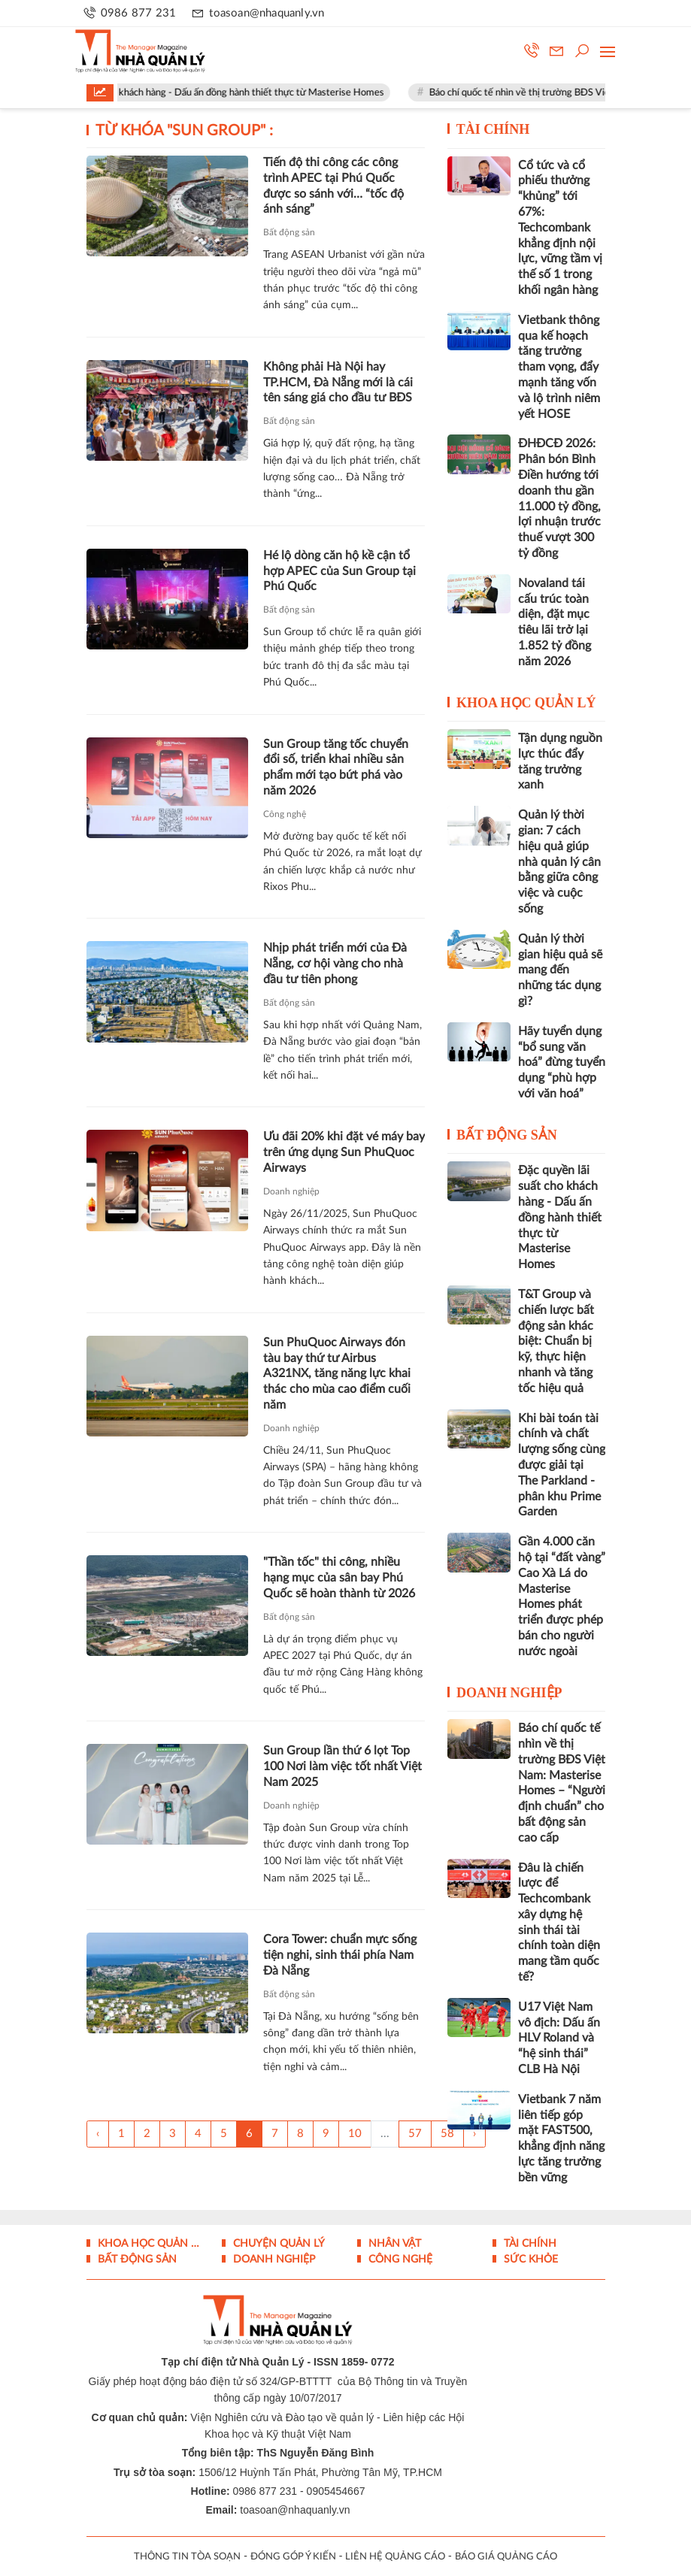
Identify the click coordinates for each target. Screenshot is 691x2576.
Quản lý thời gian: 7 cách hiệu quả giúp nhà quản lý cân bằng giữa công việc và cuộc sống (559, 862)
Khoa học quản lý (526, 702)
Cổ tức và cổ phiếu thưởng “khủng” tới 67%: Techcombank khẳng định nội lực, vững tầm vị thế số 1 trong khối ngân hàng (560, 227)
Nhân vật (393, 2243)
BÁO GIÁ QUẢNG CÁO (506, 2557)
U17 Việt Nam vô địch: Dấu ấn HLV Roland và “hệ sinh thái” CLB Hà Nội (559, 2038)
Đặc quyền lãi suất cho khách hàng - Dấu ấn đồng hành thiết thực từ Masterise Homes (227, 93)
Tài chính (493, 129)
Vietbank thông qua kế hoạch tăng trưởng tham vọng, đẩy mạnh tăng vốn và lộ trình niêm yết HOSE (559, 367)
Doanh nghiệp (291, 1191)
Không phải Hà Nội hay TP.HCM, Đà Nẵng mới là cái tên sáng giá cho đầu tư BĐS (338, 382)
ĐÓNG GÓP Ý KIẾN (293, 2557)
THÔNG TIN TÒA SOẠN (187, 2557)
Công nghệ (284, 814)
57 (415, 2133)
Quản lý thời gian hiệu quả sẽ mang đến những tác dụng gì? (560, 970)
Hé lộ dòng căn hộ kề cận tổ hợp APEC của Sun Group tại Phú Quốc (339, 571)
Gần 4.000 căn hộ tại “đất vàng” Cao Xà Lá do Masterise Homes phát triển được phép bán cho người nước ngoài (561, 1596)
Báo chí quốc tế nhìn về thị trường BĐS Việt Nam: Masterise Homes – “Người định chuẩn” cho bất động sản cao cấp (561, 1783)
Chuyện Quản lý (277, 2243)
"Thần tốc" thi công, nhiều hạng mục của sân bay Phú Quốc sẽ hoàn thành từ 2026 (339, 1578)
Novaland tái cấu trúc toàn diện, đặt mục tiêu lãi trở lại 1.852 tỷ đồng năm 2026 (554, 622)
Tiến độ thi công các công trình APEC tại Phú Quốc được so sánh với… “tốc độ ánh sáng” (333, 185)
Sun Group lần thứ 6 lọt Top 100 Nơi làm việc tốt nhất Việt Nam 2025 (342, 1766)
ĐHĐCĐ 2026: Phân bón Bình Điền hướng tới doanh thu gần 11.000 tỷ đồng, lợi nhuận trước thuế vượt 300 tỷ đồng (559, 498)
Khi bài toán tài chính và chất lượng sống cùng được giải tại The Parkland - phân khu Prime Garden (561, 1465)
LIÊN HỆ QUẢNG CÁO (395, 2557)
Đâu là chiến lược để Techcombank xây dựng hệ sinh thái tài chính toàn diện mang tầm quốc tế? (559, 1923)
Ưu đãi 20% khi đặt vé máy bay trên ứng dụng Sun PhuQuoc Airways (344, 1152)
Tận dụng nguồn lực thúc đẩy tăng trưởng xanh (560, 761)
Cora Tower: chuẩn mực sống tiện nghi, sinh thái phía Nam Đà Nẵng (340, 1955)
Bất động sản (289, 232)
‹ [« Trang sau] (97, 2133)
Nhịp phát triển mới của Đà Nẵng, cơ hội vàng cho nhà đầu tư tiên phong (335, 963)
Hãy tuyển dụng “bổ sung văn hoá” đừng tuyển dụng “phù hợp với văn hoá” (561, 1062)
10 (355, 2133)
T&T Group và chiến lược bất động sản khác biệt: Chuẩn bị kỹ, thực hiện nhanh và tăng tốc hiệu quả (556, 1341)
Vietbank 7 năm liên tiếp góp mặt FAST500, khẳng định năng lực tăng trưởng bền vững (561, 2138)
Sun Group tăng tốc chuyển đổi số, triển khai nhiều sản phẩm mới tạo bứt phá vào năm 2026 (335, 767)
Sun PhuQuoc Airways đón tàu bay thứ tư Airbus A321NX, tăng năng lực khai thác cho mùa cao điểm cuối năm (337, 1373)
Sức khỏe (529, 2259)
